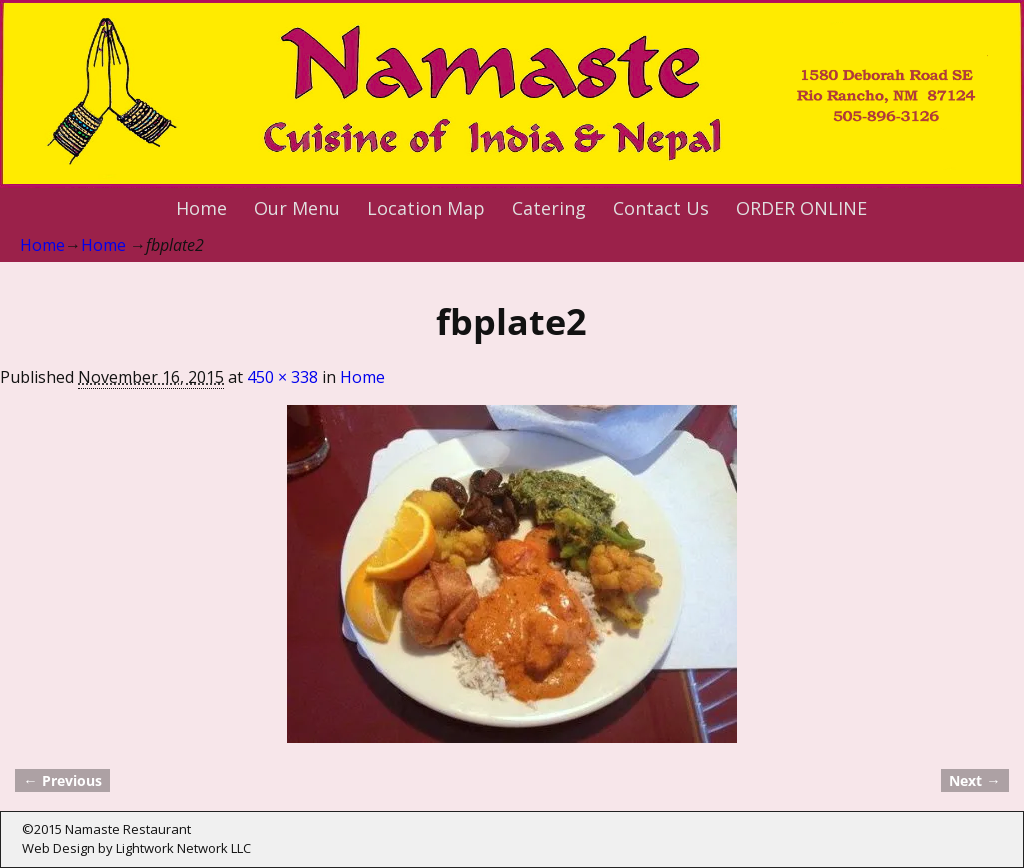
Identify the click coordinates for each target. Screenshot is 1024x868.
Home (201, 208)
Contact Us (661, 208)
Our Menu (297, 208)
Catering (549, 208)
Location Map (426, 208)
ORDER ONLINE (801, 208)
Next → (974, 780)
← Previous (62, 780)
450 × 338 (282, 377)
